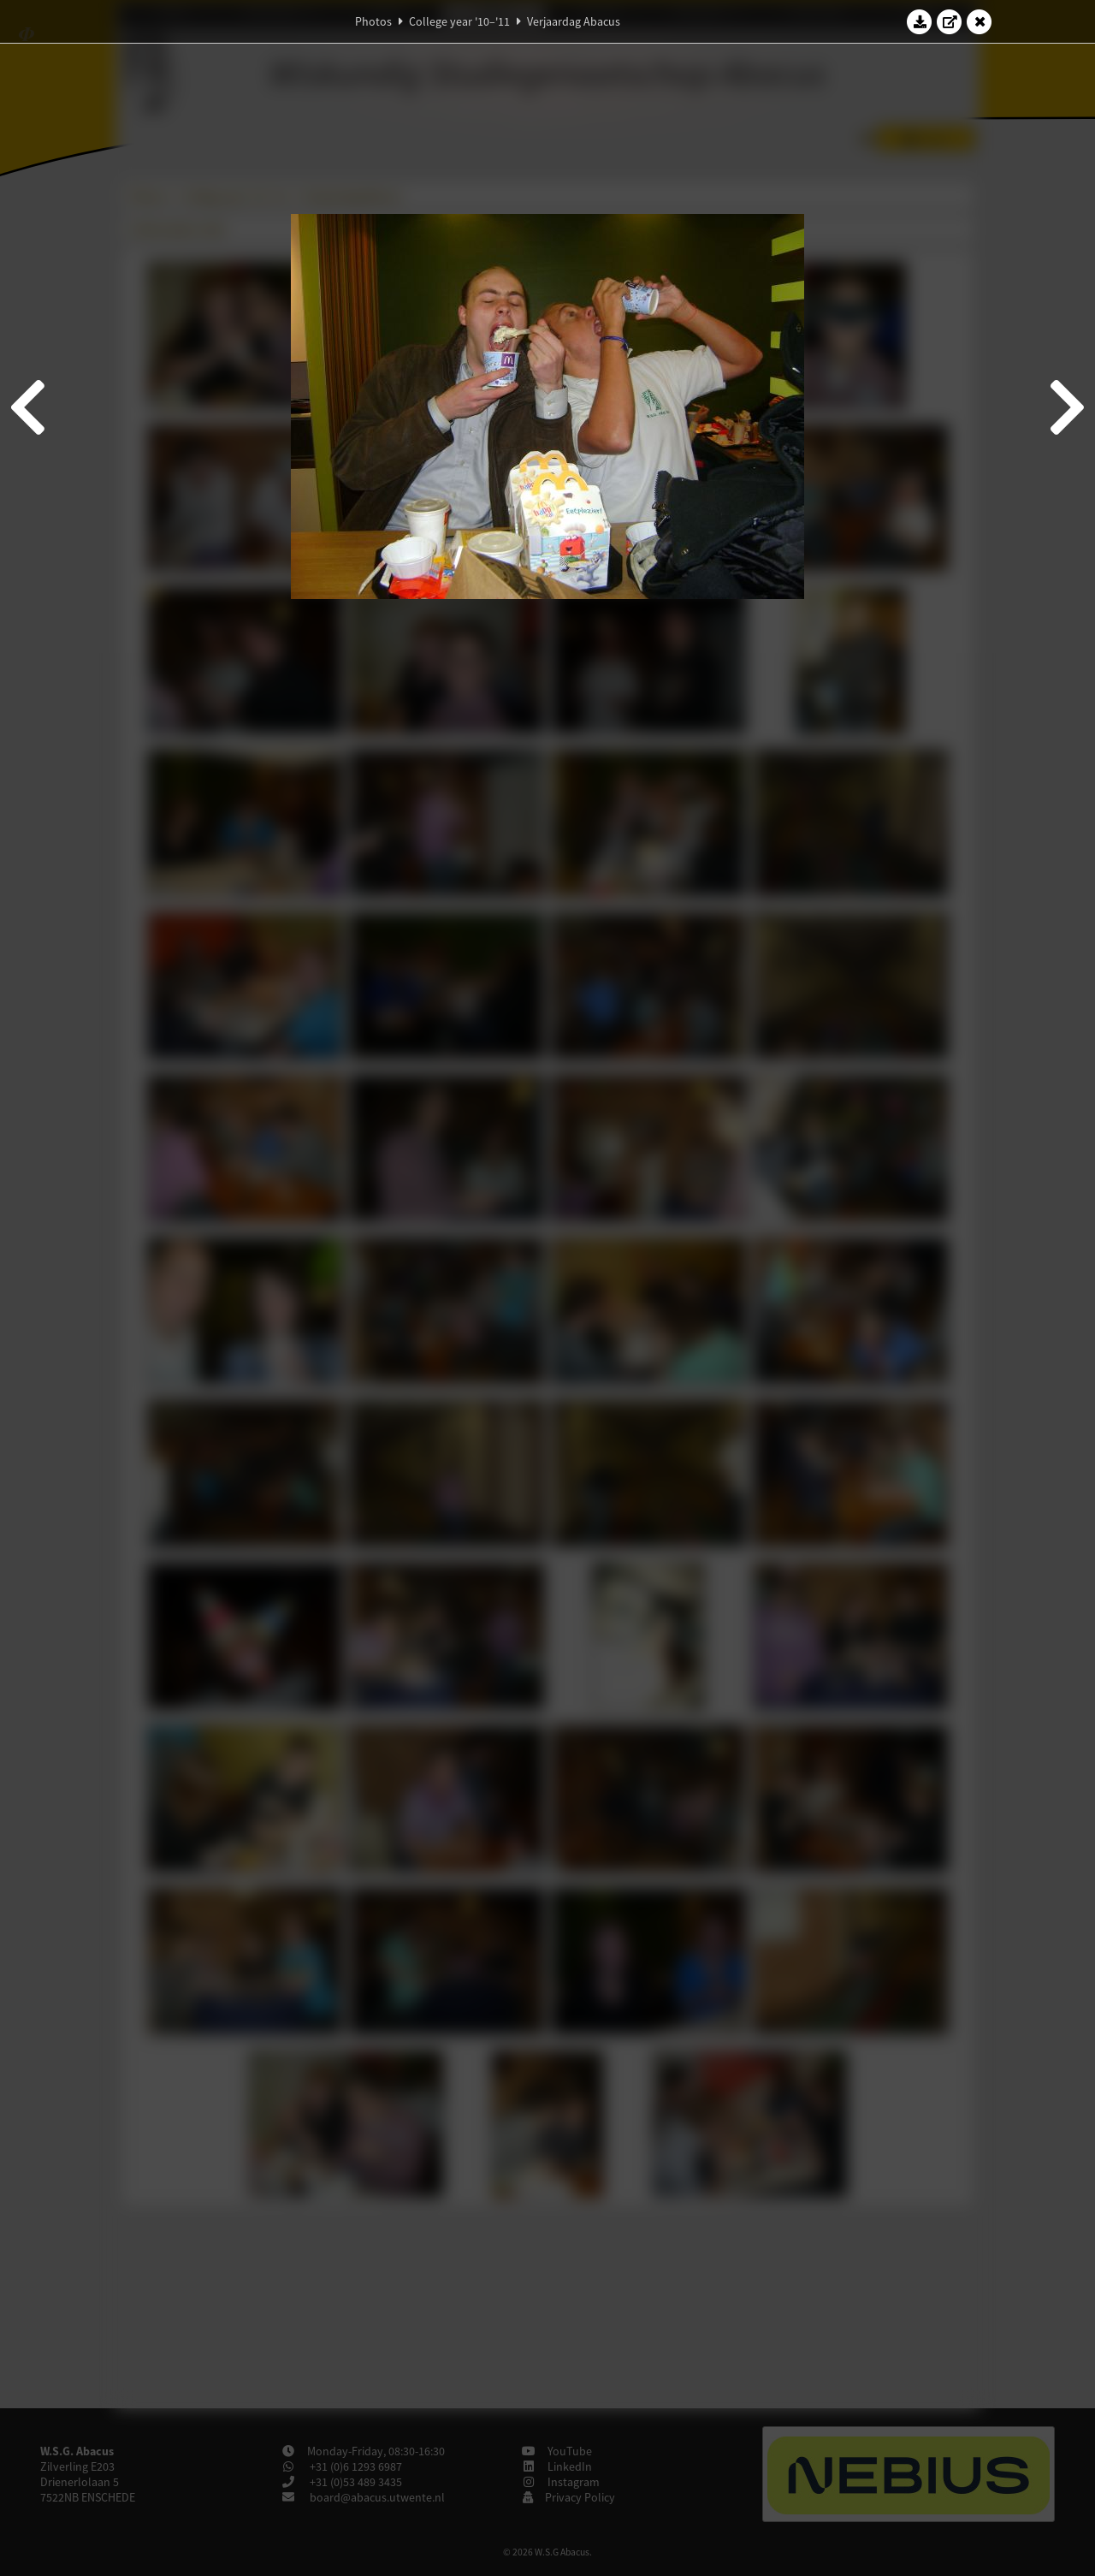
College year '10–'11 (459, 21)
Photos (373, 21)
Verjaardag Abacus (573, 21)
